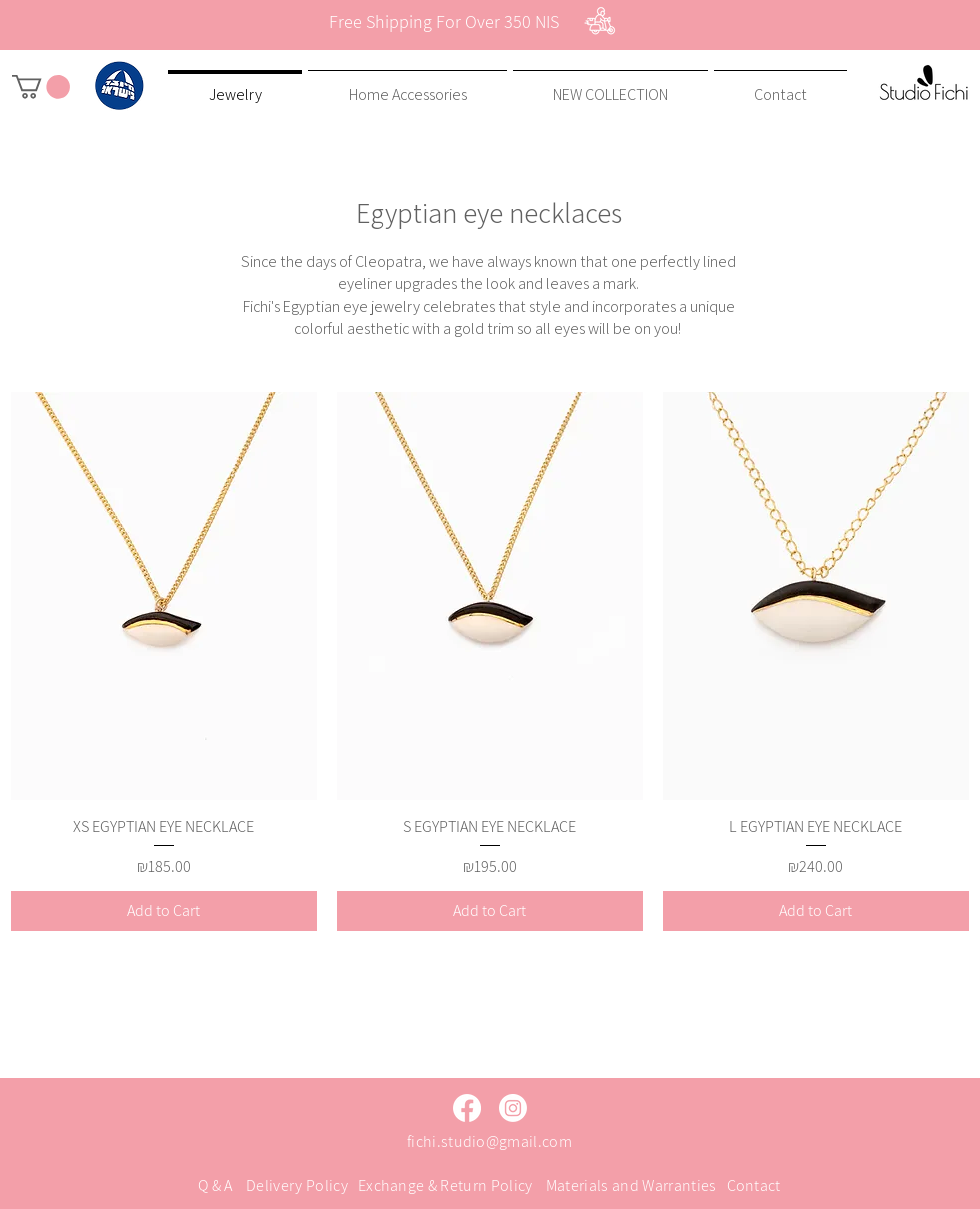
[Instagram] (513, 1108)
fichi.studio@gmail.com (489, 1141)
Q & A (215, 1185)
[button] (41, 87)
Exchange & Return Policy (445, 1185)
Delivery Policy (297, 1185)
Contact (754, 1185)
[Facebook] (467, 1108)
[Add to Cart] (164, 911)
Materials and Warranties (631, 1185)
